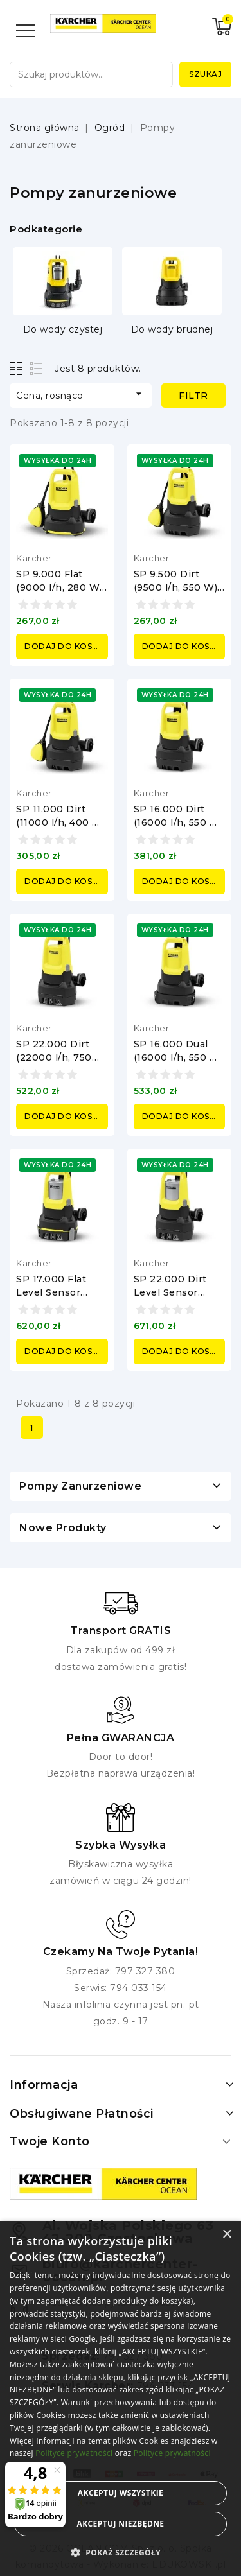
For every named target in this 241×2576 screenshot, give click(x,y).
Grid (18, 368)
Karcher (34, 558)
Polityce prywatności (73, 2453)
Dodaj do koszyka (66, 646)
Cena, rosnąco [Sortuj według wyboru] (80, 394)
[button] (120, 2553)
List (37, 368)
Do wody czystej (63, 329)
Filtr (193, 395)
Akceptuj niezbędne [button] (120, 2523)
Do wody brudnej (172, 329)
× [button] (226, 2235)
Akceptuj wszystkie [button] (120, 2492)
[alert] (120, 2398)
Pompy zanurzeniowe (80, 1486)
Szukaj (205, 74)
